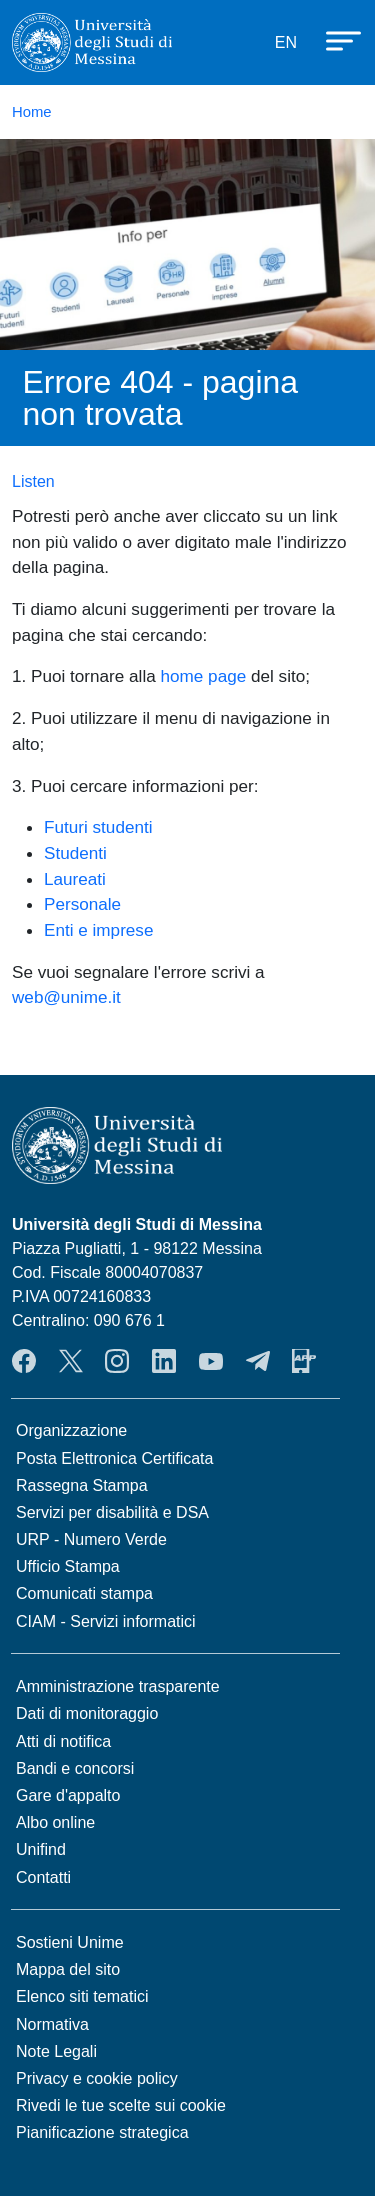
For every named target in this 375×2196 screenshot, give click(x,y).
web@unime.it (66, 997)
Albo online (55, 1822)
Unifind (41, 1849)
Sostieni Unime (70, 1942)
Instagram (117, 1361)
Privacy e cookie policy (97, 2078)
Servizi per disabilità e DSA (112, 1512)
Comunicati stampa (84, 1593)
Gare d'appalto (68, 1795)
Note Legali (56, 2051)
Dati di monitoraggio (87, 1713)
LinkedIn (164, 1361)
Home (32, 112)
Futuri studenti (98, 827)
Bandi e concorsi (75, 1768)
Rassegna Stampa (82, 1485)
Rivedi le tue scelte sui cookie (121, 2105)
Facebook (24, 1361)
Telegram (258, 1361)
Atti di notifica (63, 1741)
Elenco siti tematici (82, 1996)
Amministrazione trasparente (118, 1686)
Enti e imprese (98, 930)
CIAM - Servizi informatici (106, 1621)
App (304, 1361)
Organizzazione (71, 1430)
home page (204, 676)
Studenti (75, 853)
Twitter (71, 1361)
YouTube (211, 1361)
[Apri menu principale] (334, 39)
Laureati (75, 879)
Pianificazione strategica (102, 2132)
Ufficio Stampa (68, 1566)
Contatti (43, 1877)
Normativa (52, 2024)
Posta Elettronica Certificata (114, 1458)
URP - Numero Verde (91, 1539)
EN (286, 42)
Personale (82, 904)
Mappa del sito (68, 1969)
